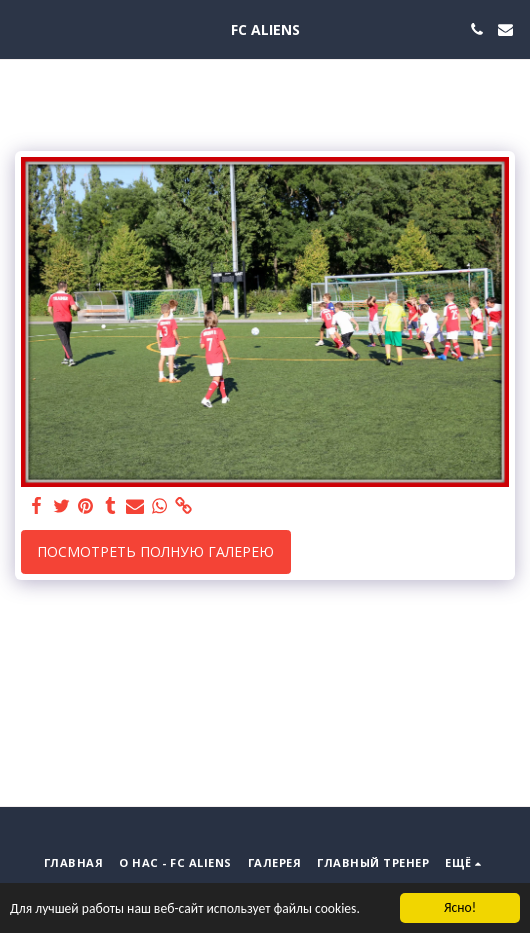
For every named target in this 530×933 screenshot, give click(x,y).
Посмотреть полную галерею (155, 551)
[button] (22, 28)
